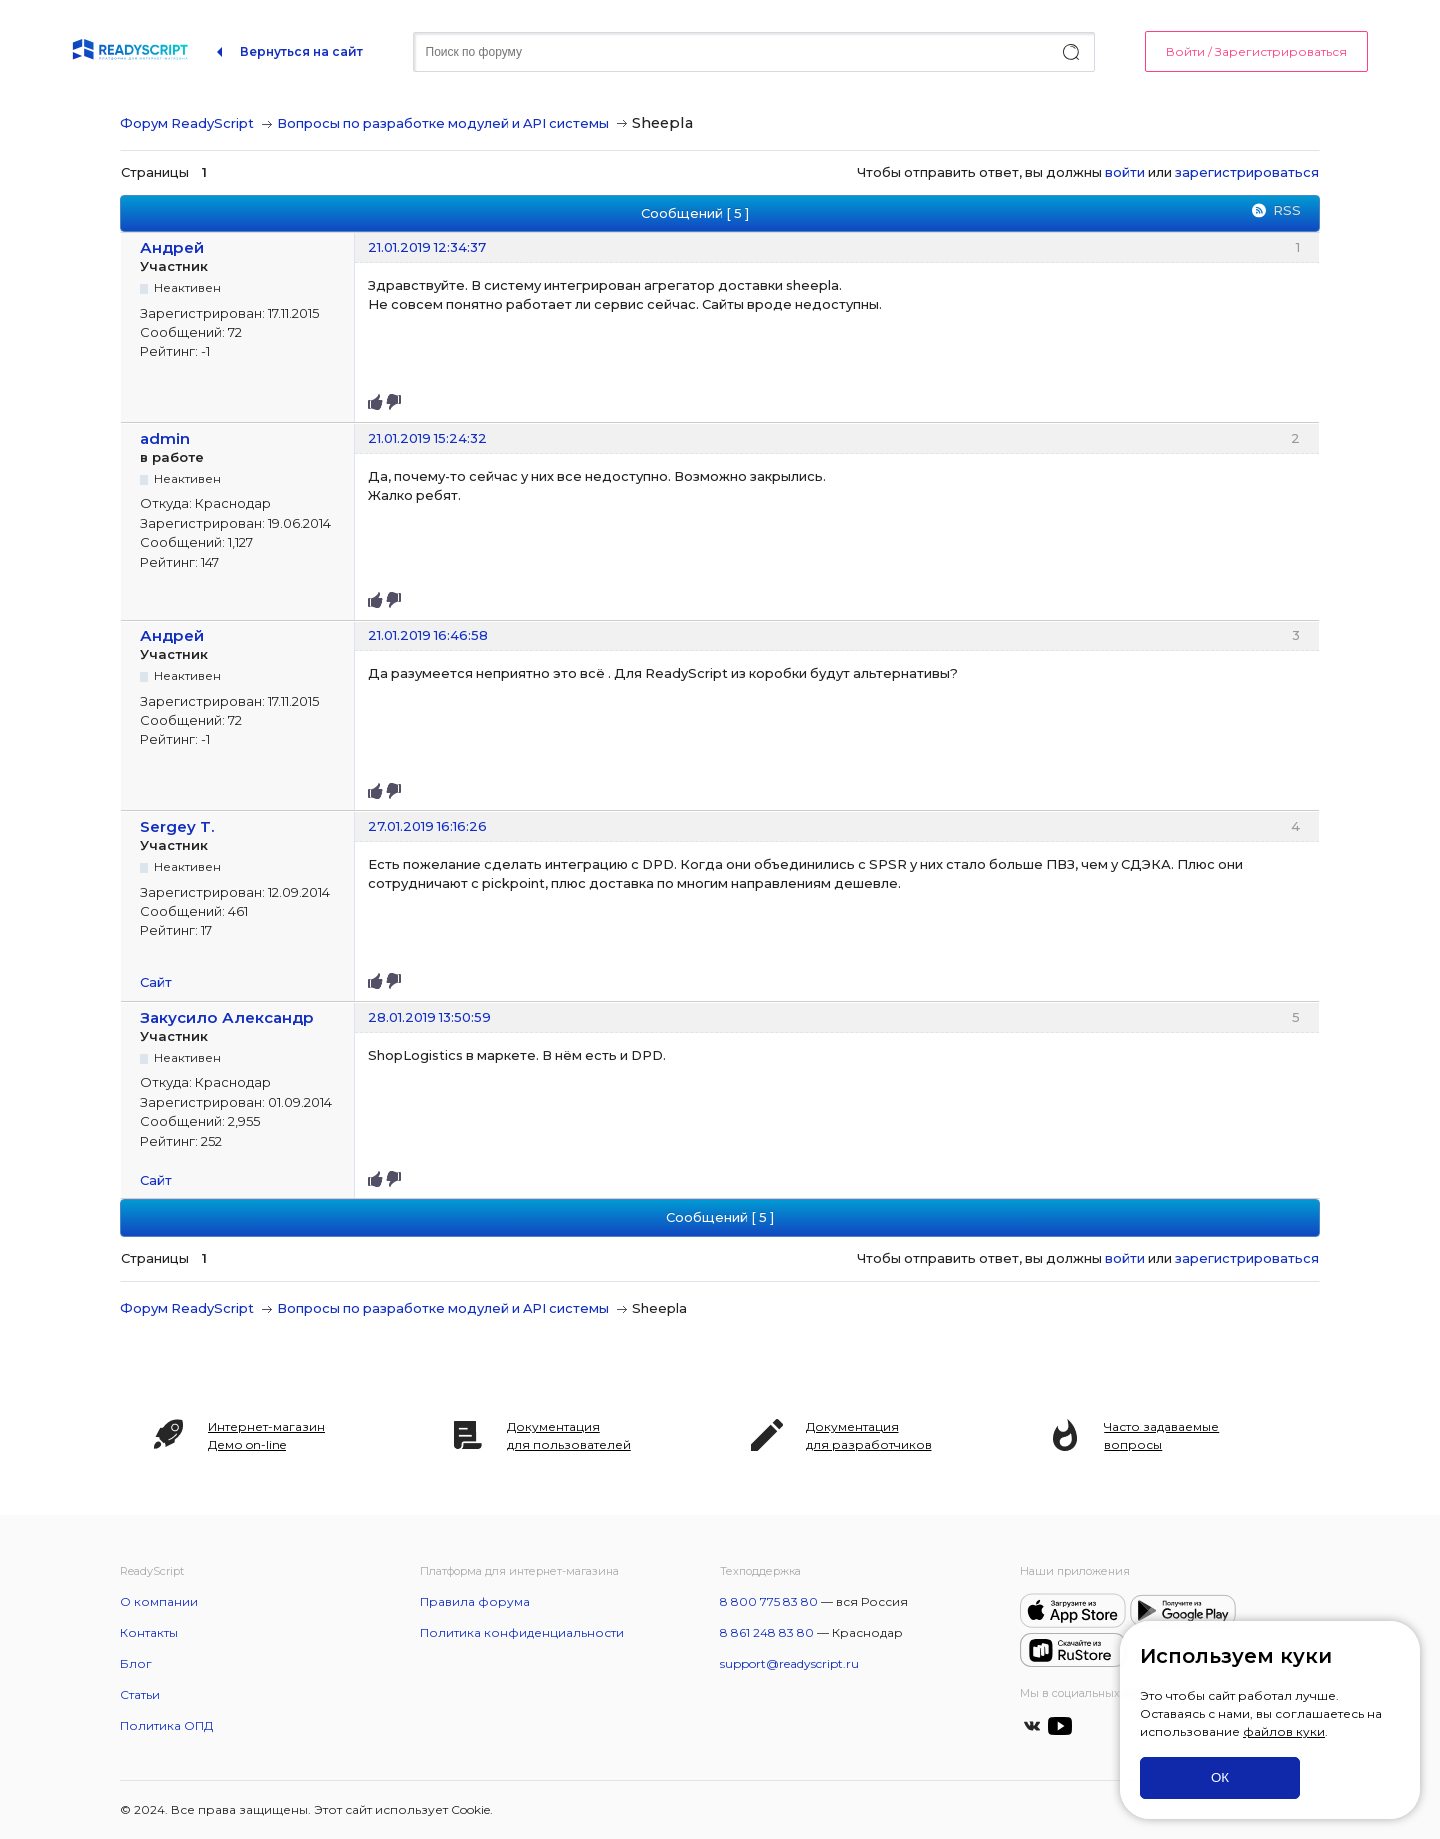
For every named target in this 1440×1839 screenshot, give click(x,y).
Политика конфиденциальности (522, 1632)
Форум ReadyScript (187, 123)
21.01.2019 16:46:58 (428, 635)
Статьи (140, 1694)
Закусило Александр (227, 1017)
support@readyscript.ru (789, 1663)
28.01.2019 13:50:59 (429, 1017)
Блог (136, 1663)
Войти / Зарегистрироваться (1256, 51)
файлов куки (1284, 1731)
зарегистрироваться (1247, 172)
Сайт (156, 982)
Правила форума (475, 1601)
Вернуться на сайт (301, 51)
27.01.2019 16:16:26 (427, 826)
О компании (159, 1601)
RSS (1287, 210)
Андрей (172, 247)
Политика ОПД (166, 1725)
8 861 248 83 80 (767, 1632)
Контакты (149, 1632)
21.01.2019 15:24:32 (427, 438)
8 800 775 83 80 (769, 1601)
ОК (1220, 1777)
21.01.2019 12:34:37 (427, 247)
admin (165, 438)
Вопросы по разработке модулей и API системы (443, 123)
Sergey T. (177, 826)
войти (1125, 172)
